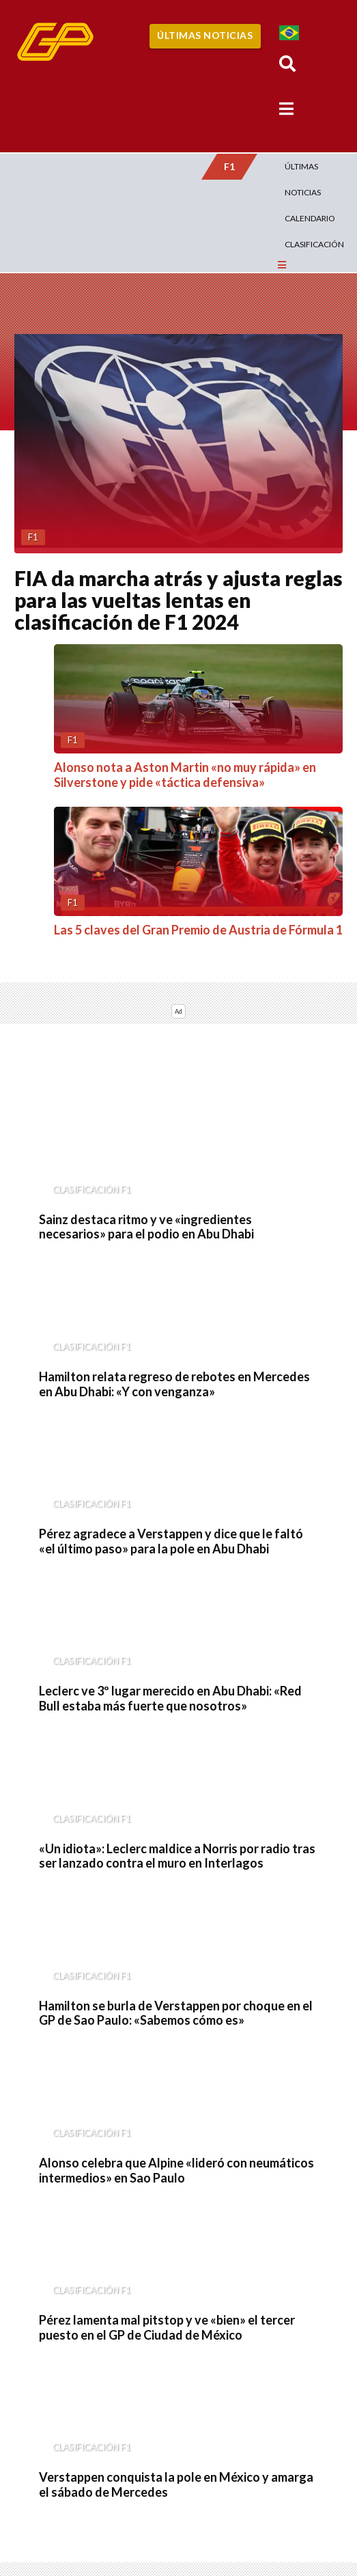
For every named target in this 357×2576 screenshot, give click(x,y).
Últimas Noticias (205, 35)
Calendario (310, 218)
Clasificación (314, 244)
